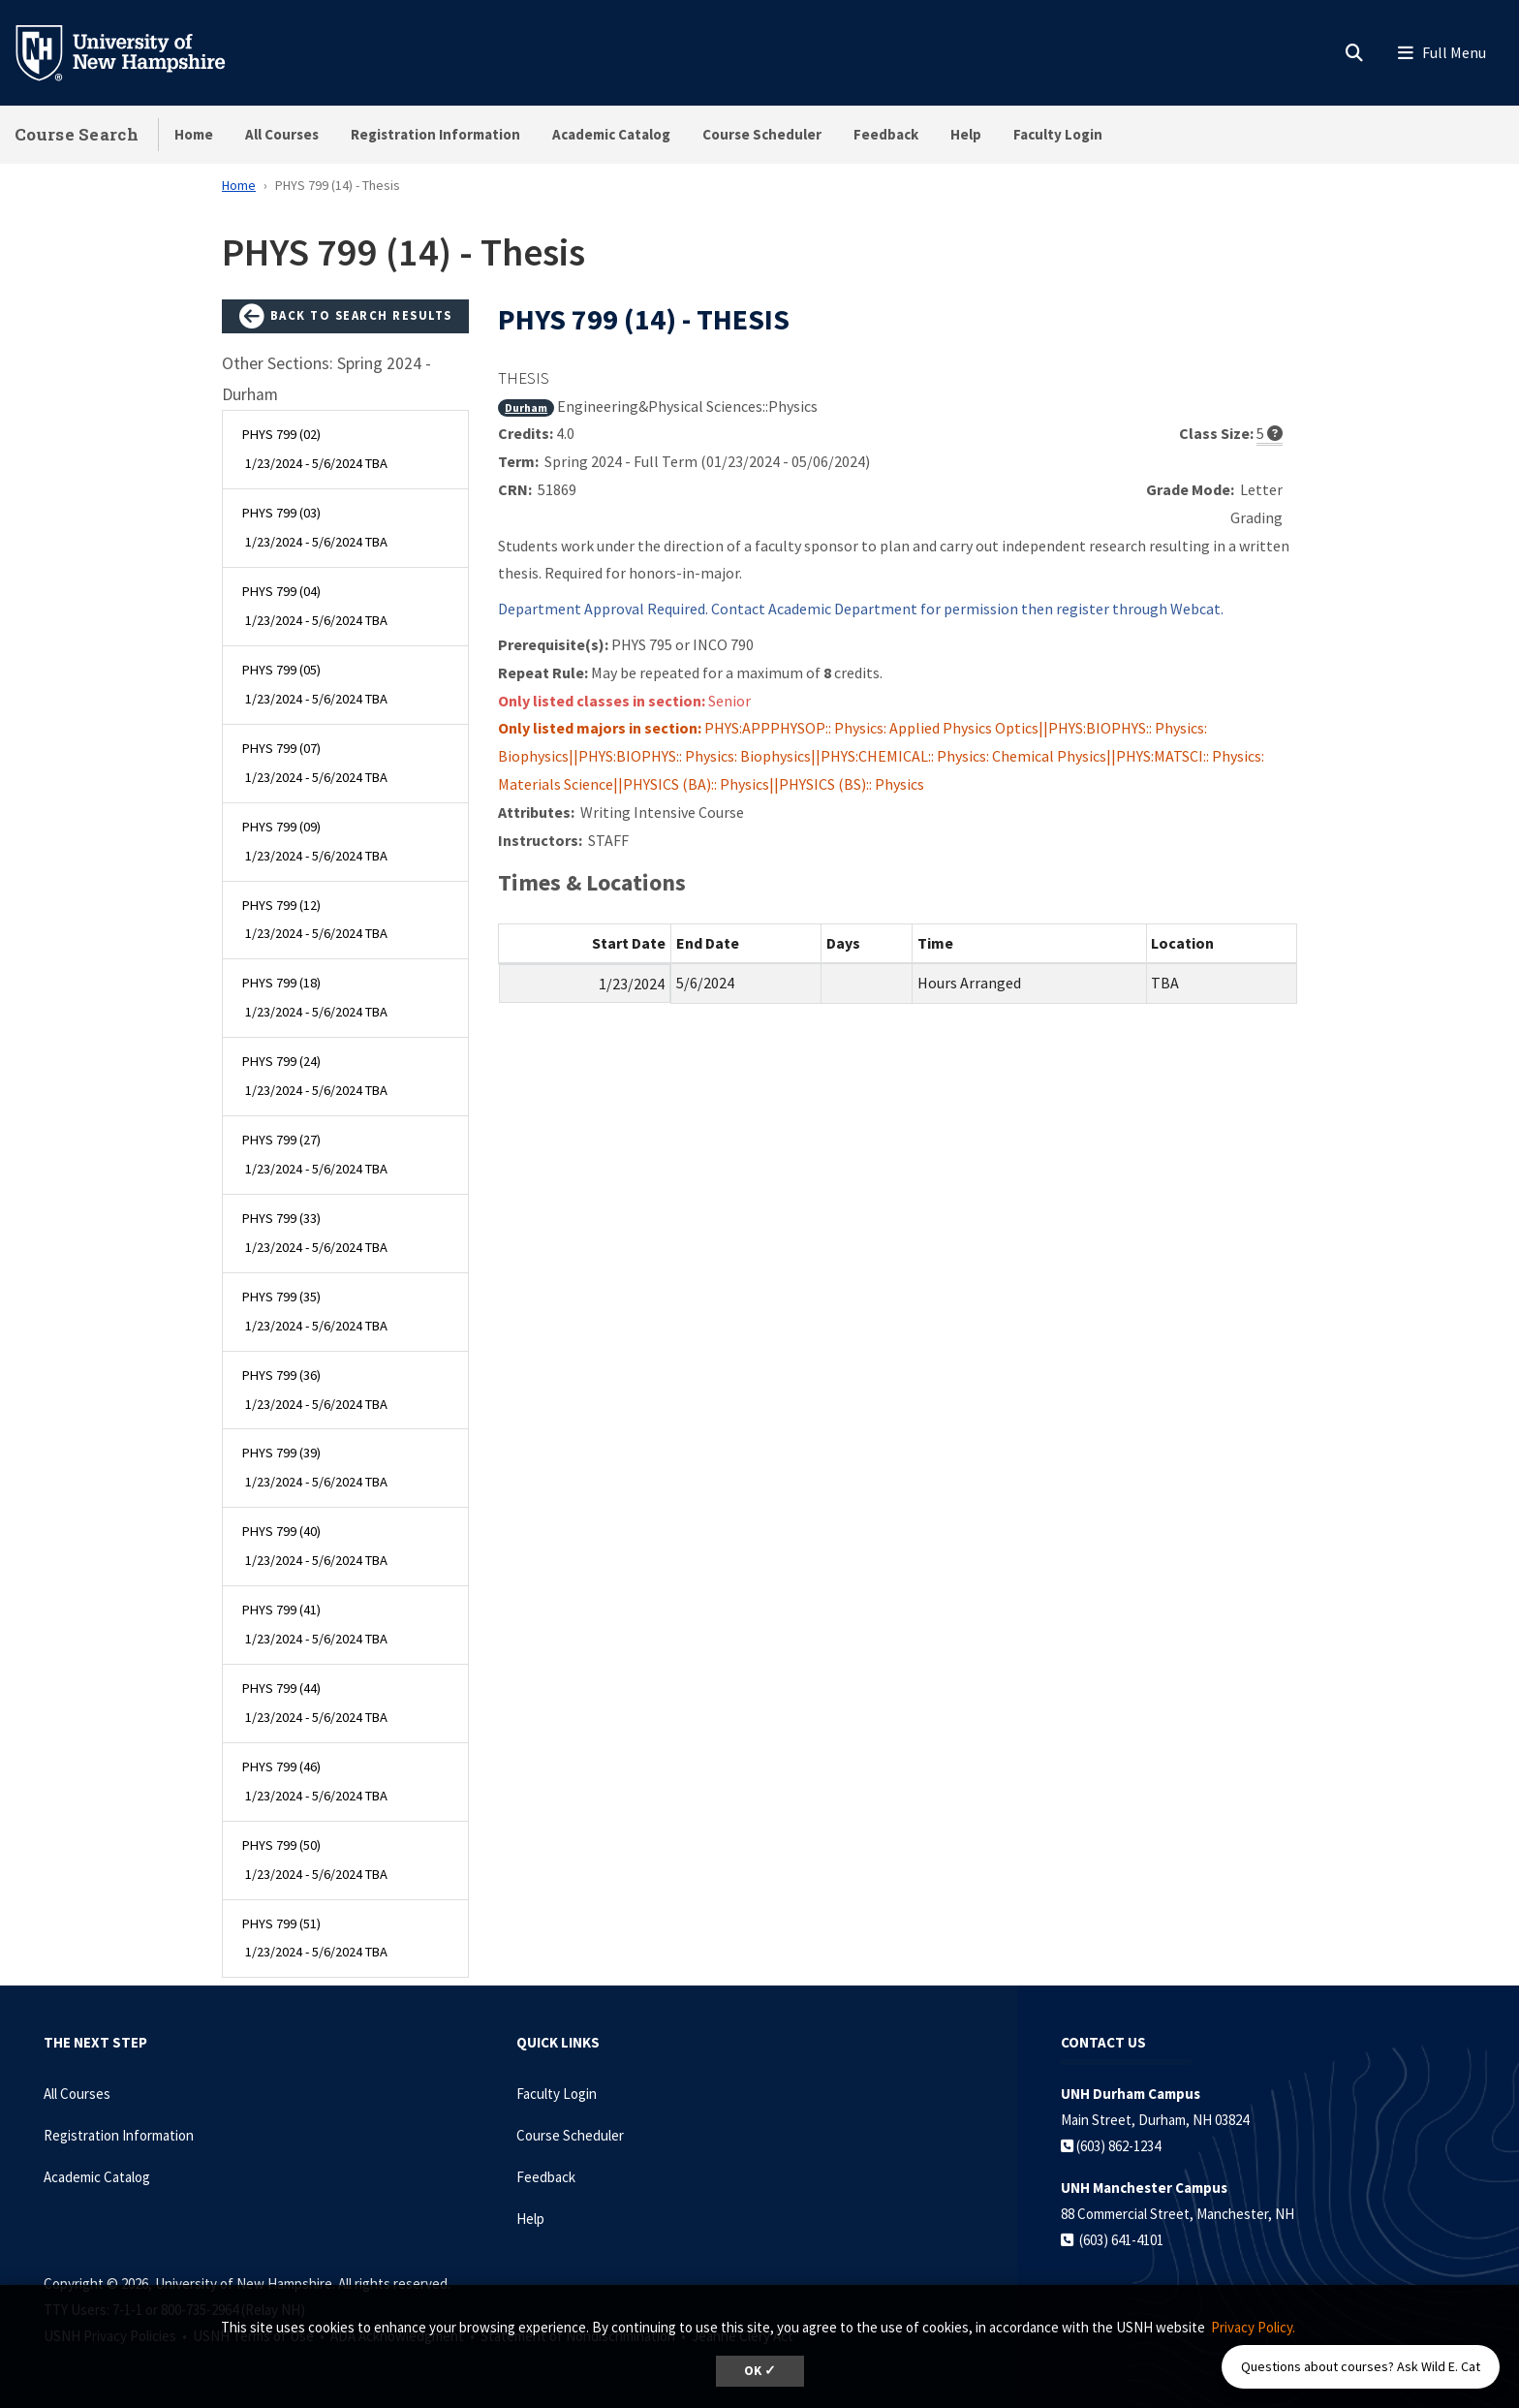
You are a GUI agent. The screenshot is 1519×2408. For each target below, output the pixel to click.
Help (965, 134)
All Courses (282, 134)
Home (193, 134)
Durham (526, 407)
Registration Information (435, 134)
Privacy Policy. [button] (1253, 2327)
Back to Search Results (345, 316)
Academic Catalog (611, 134)
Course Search (77, 134)
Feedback (885, 134)
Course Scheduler (762, 134)
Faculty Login (1057, 134)
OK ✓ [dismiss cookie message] (760, 2370)
